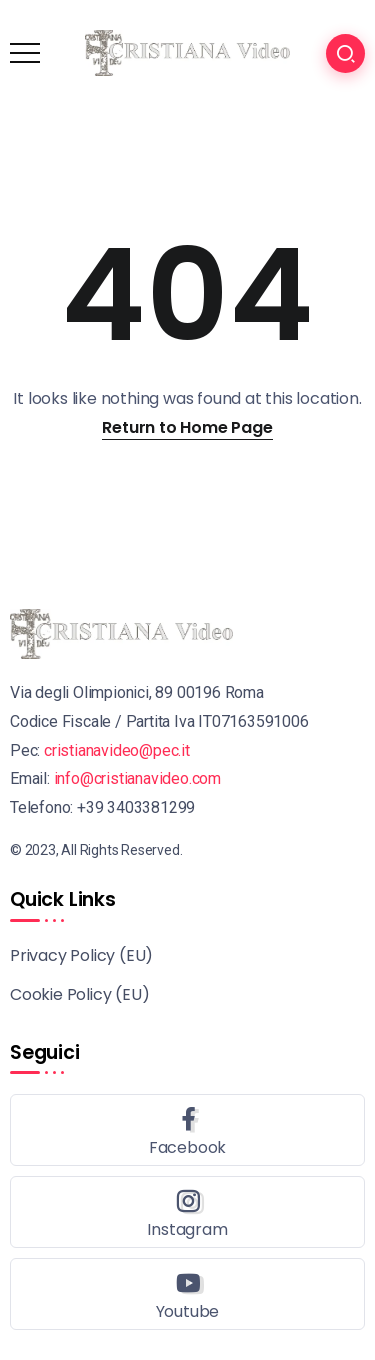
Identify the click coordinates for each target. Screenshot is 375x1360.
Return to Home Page (187, 427)
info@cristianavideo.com (137, 778)
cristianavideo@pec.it (117, 750)
